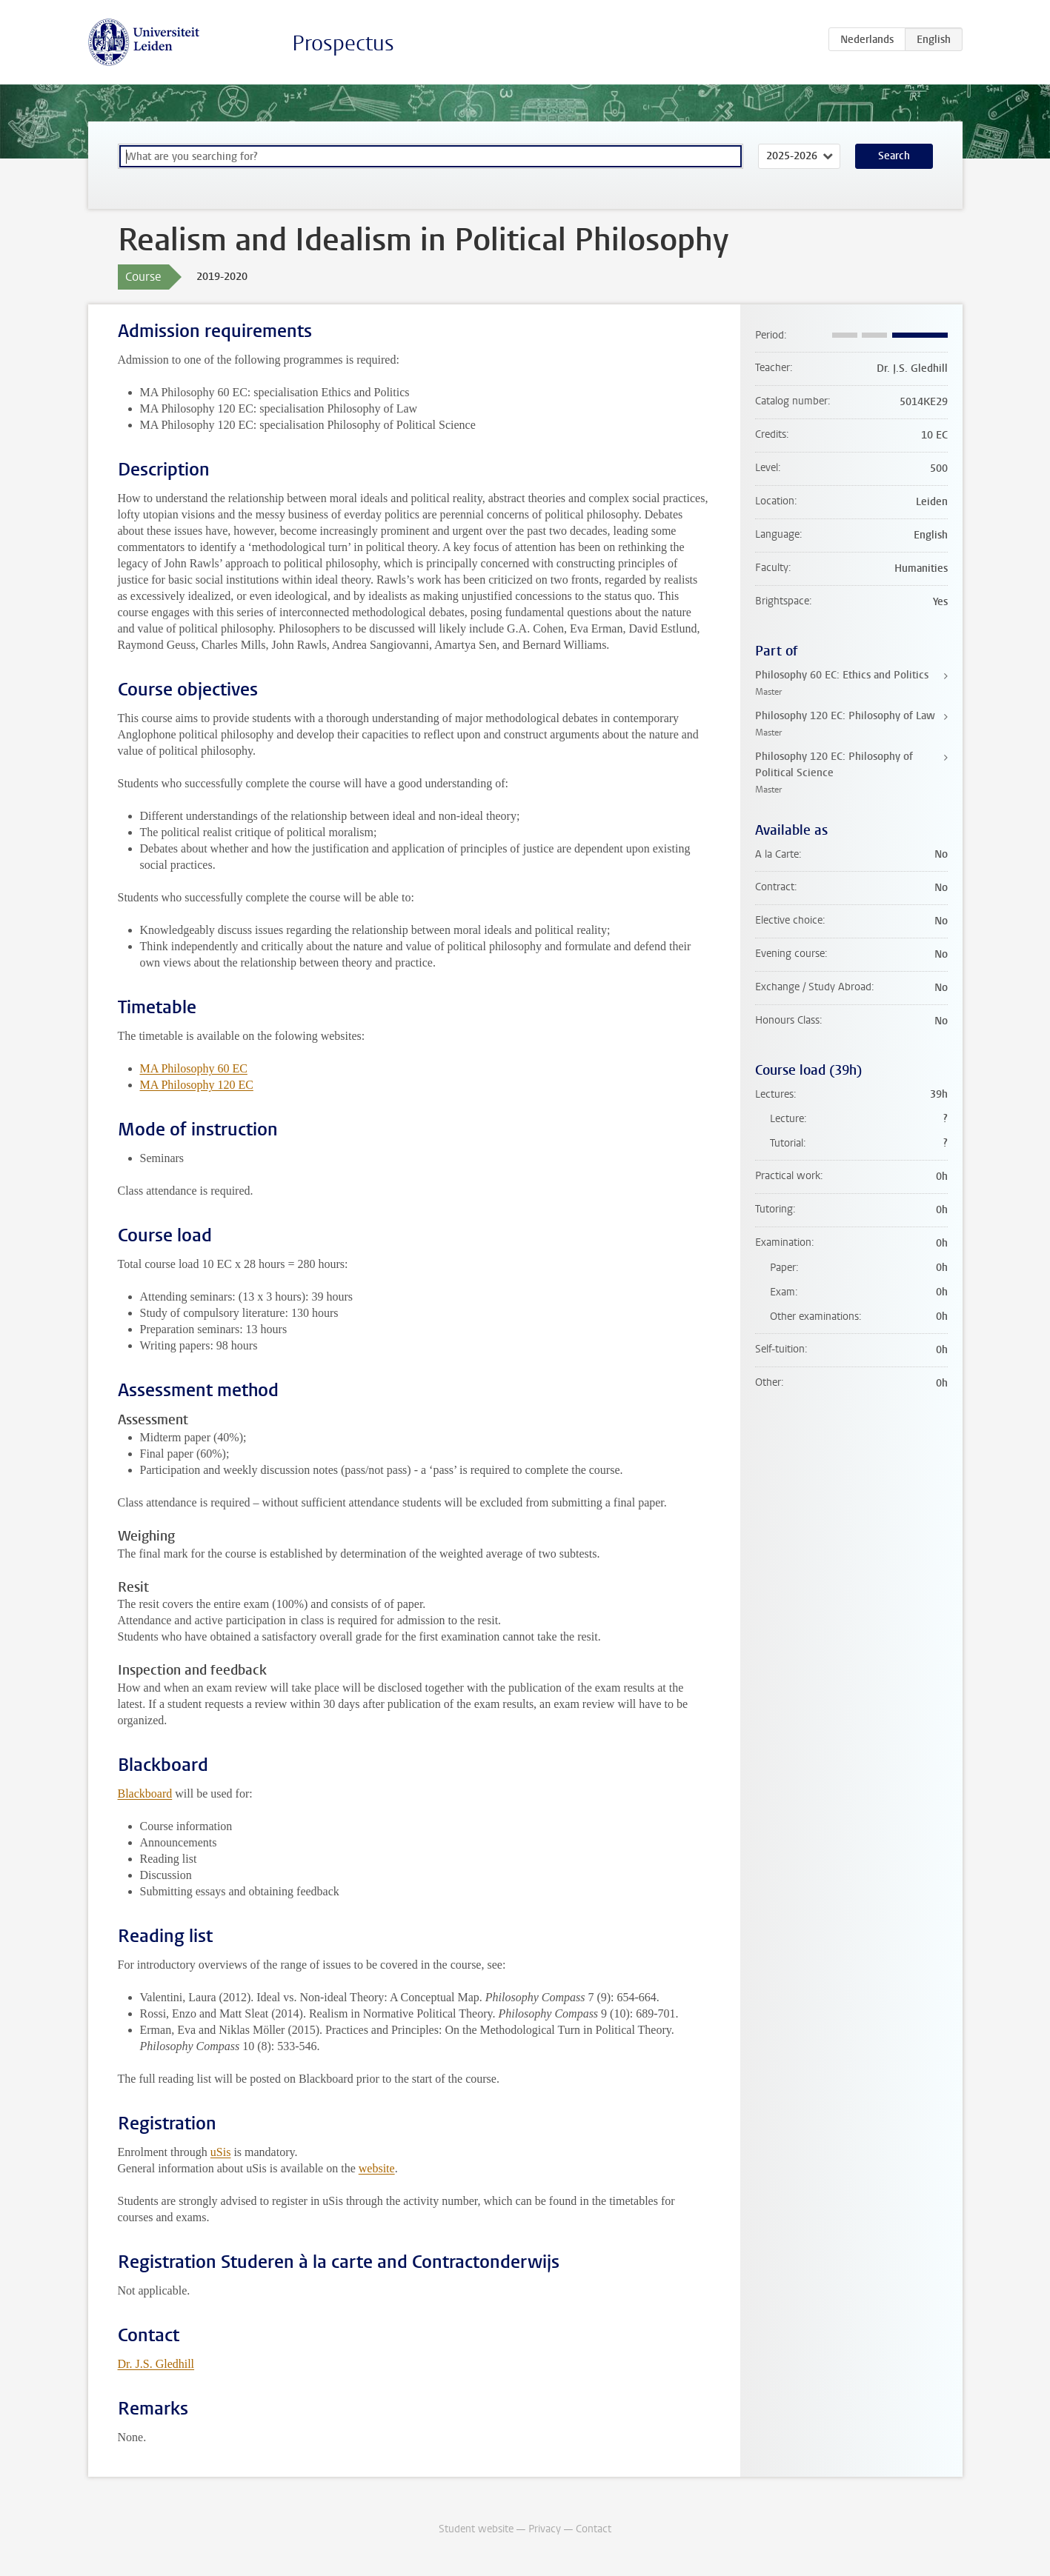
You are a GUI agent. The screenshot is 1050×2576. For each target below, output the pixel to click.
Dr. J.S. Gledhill (156, 2364)
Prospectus (343, 43)
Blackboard (145, 1793)
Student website (476, 2529)
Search (894, 156)
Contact (593, 2529)
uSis (220, 2152)
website (377, 2168)
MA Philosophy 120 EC (196, 1084)
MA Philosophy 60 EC (193, 1068)
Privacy (544, 2529)
